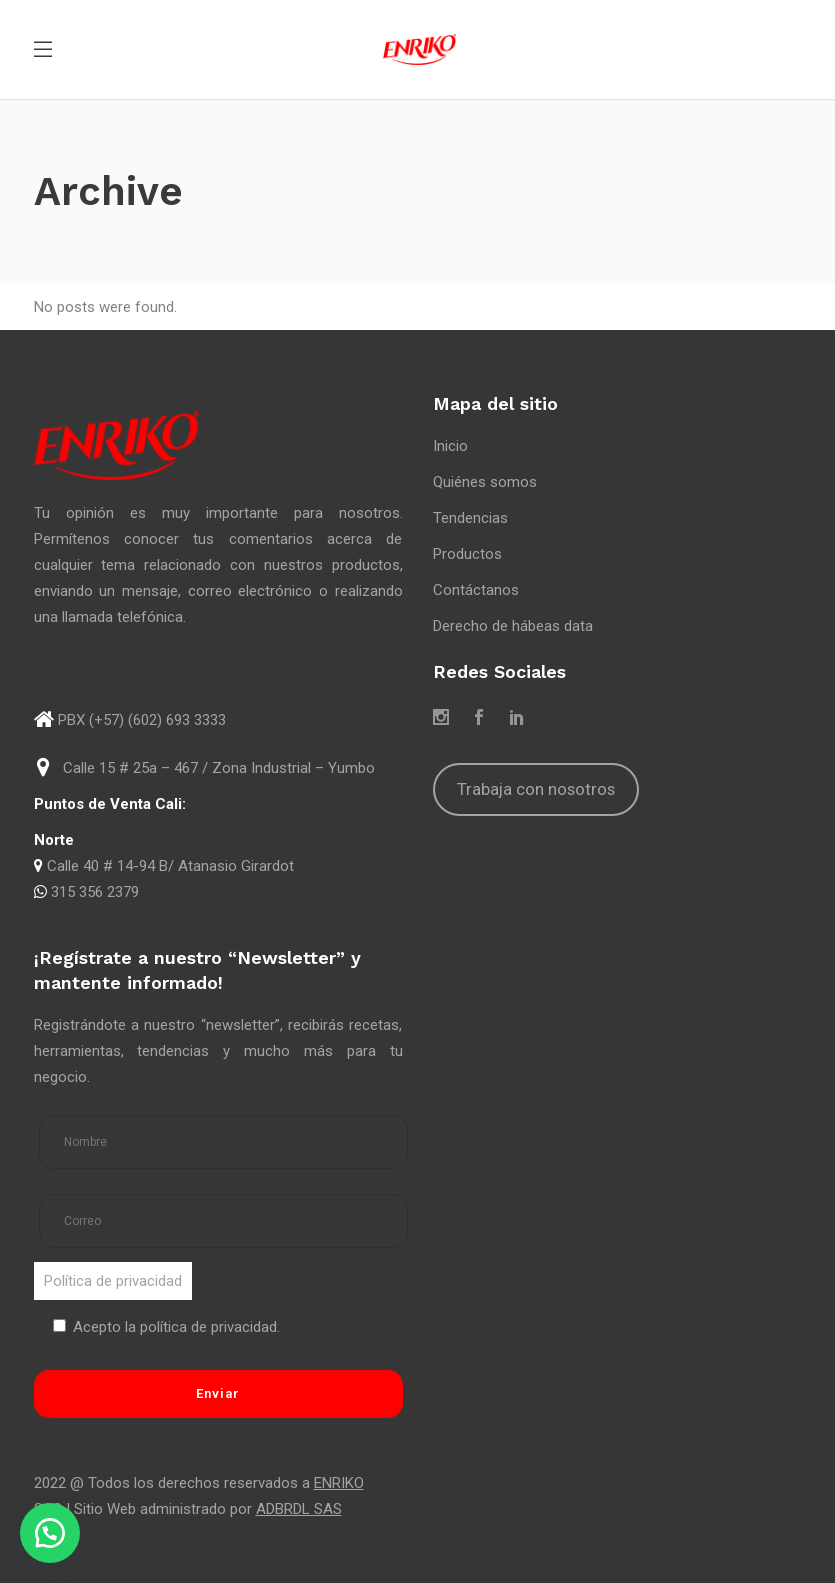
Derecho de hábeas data (513, 626)
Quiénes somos (485, 482)
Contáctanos (476, 590)
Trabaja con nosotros (536, 789)
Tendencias (470, 518)
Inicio (450, 446)
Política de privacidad (113, 1281)
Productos (467, 554)
